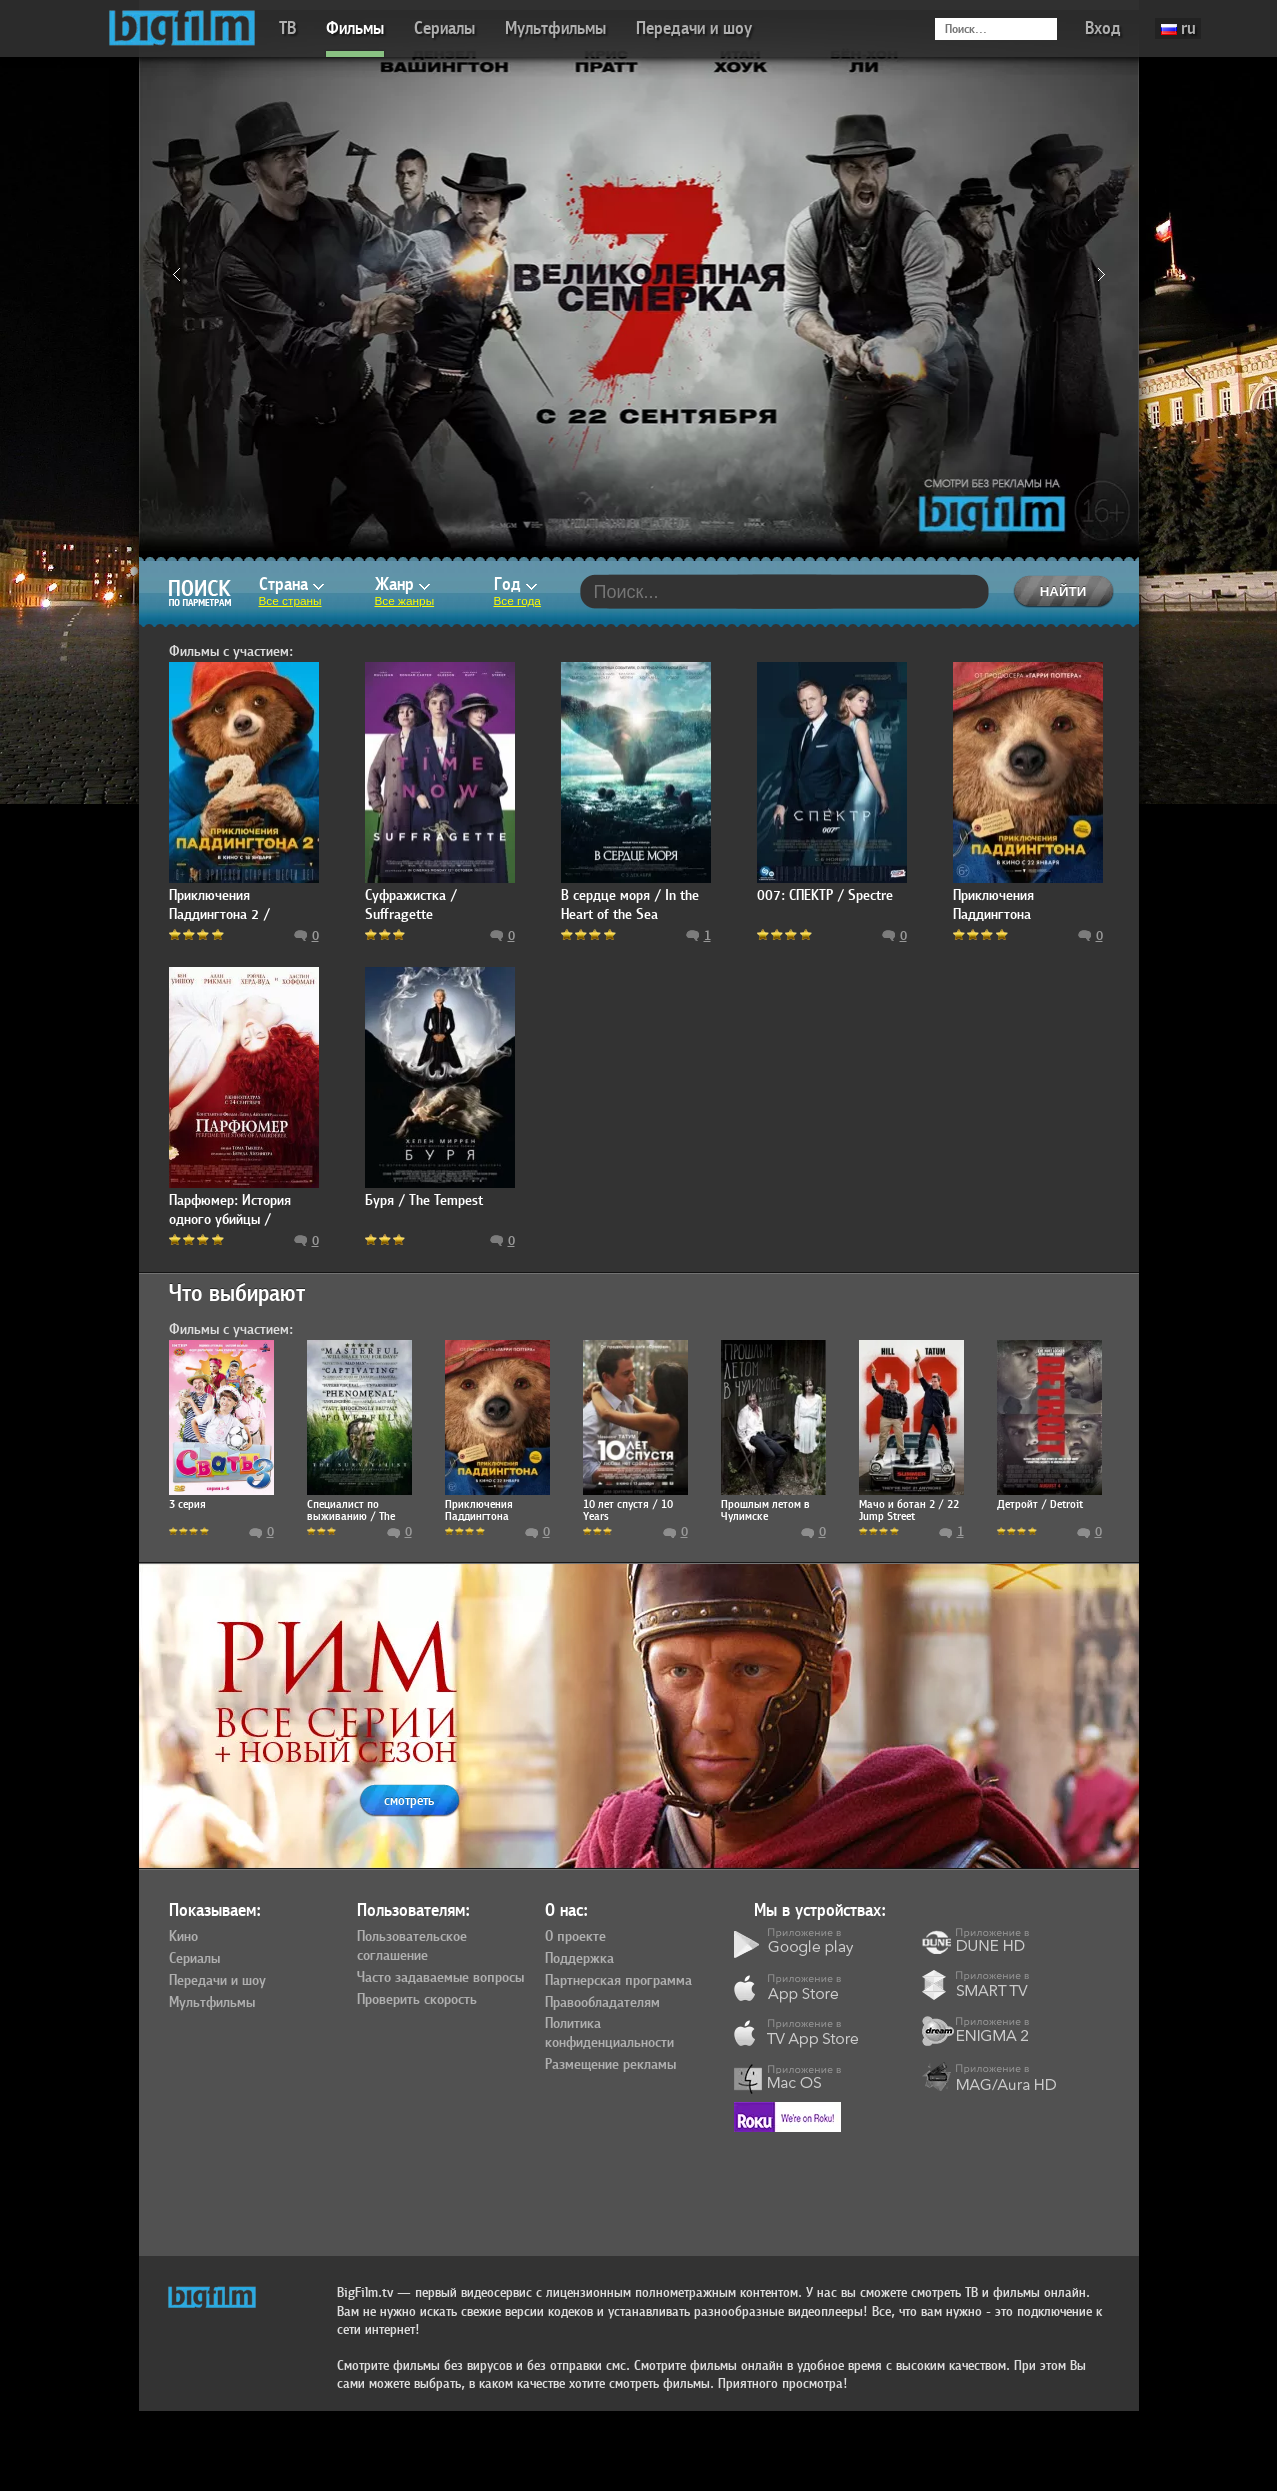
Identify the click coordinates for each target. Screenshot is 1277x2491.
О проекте (575, 1937)
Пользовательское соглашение (412, 1946)
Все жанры (405, 601)
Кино (183, 1937)
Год (515, 584)
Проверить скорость (417, 2000)
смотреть (409, 1800)
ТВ (287, 28)
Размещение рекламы (610, 2065)
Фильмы (355, 28)
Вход (1103, 28)
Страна (291, 584)
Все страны (290, 601)
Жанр (402, 584)
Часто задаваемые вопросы (440, 1978)
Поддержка (579, 1959)
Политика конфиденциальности (609, 2033)
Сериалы (444, 28)
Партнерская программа (618, 1981)
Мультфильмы (555, 28)
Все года (517, 601)
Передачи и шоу (694, 28)
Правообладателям (602, 2003)
